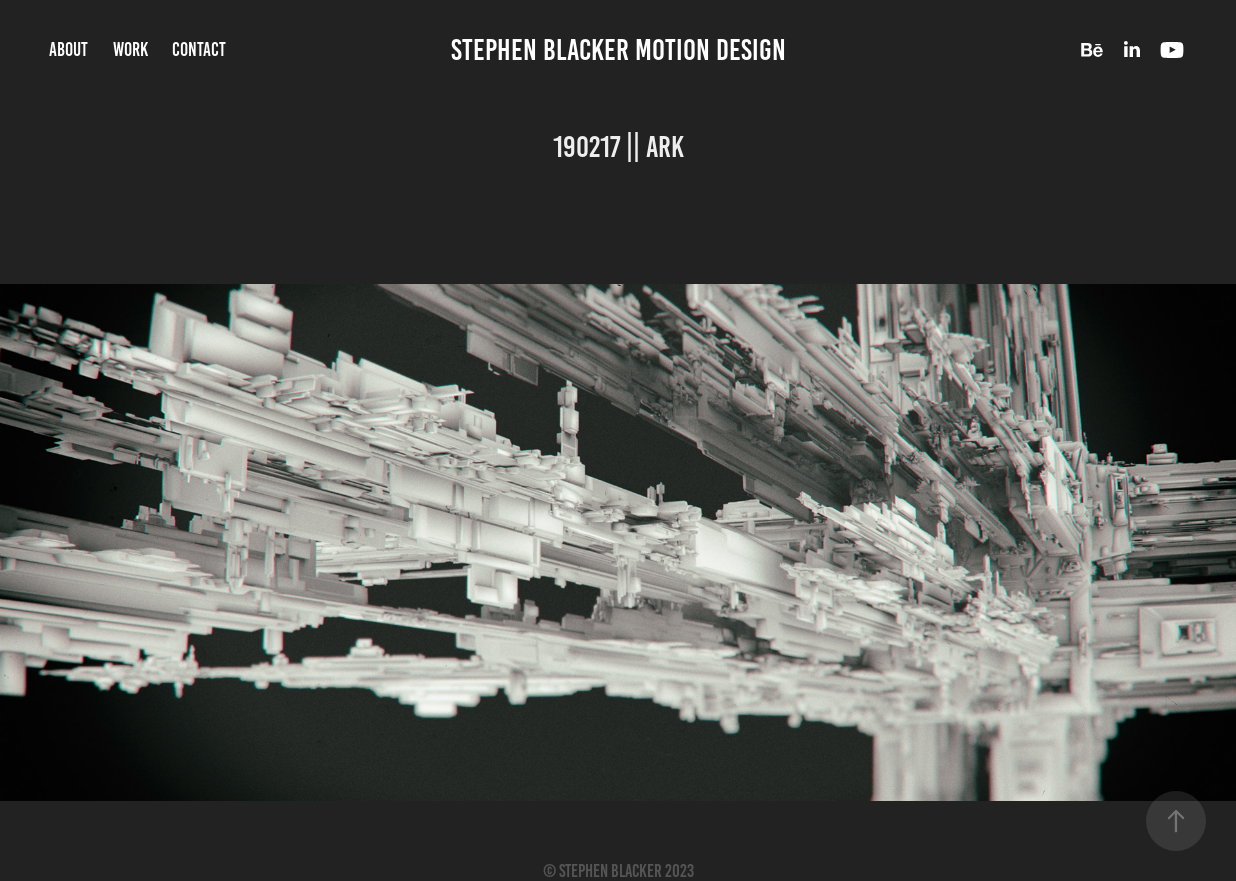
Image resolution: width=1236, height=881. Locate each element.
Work (130, 49)
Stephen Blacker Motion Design (618, 50)
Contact (199, 49)
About (68, 49)
